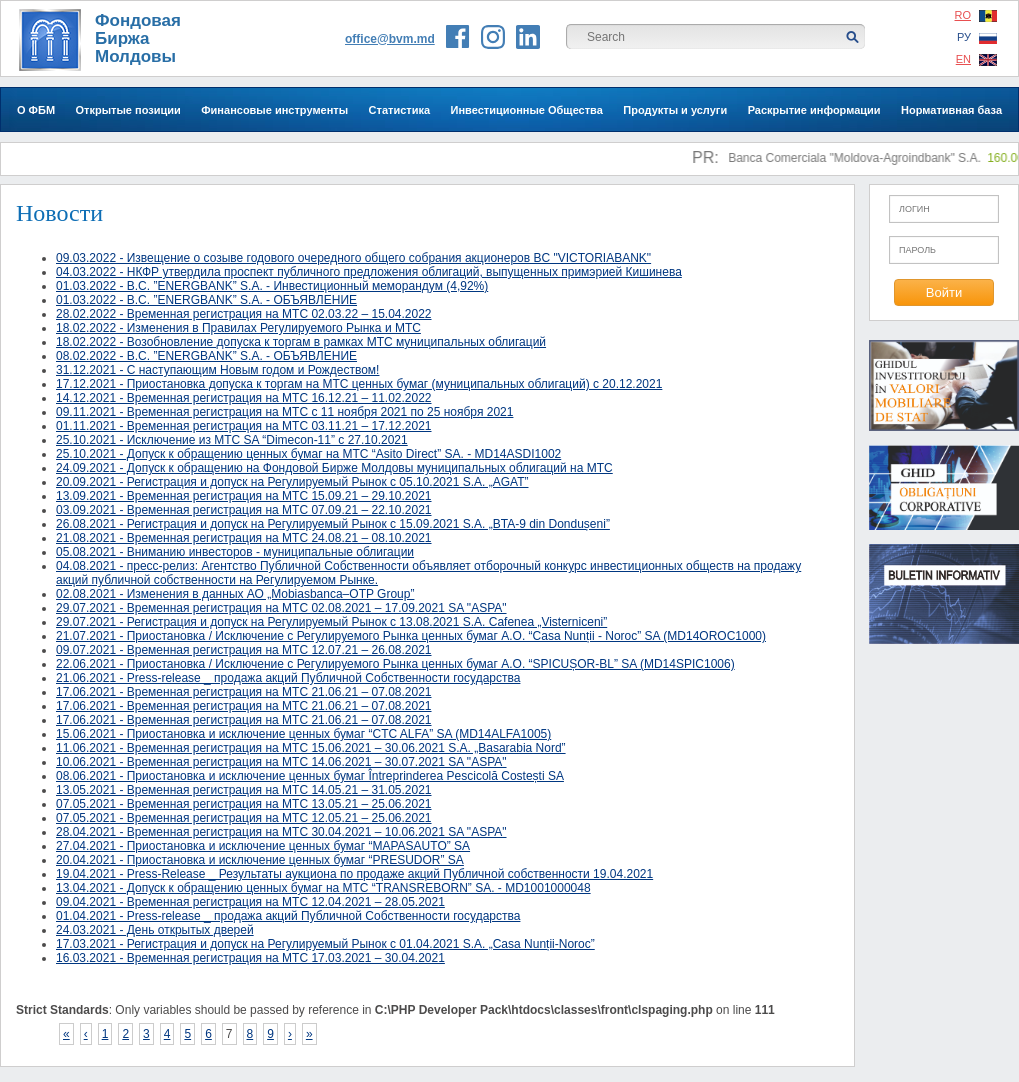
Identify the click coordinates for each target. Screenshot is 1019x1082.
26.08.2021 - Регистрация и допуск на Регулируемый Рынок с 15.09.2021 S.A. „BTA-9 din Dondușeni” (333, 524)
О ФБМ (36, 110)
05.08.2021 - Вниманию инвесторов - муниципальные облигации (235, 552)
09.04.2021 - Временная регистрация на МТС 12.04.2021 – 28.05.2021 (250, 902)
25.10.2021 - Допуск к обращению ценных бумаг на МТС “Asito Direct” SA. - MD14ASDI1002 (308, 454)
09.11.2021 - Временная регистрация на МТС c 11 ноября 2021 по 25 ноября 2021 (284, 412)
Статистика (400, 110)
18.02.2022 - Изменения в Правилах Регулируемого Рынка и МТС (238, 328)
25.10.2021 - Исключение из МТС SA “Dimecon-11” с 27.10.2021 (232, 440)
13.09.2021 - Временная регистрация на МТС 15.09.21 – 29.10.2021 (244, 496)
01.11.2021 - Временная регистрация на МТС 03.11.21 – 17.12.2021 (244, 426)
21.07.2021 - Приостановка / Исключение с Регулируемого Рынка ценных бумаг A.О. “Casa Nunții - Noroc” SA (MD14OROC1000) (411, 636)
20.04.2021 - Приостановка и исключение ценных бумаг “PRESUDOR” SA (260, 860)
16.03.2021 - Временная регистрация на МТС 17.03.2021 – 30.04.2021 (250, 958)
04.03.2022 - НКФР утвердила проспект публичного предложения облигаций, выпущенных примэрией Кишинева (369, 272)
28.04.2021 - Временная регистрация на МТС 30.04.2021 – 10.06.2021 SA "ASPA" (281, 832)
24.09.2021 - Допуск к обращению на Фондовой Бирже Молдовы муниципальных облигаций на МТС (334, 468)
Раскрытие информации (814, 110)
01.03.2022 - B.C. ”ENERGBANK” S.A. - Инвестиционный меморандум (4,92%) (272, 286)
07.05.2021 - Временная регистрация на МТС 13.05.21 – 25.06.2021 (244, 804)
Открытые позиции (128, 110)
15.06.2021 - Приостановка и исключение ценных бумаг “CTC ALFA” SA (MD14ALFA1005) (303, 734)
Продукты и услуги (675, 110)
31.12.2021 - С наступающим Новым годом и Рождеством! (217, 370)
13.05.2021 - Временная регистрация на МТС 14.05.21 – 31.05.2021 (244, 790)
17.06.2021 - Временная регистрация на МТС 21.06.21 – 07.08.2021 (244, 692)
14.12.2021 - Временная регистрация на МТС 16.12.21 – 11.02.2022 (244, 398)
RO (976, 15)
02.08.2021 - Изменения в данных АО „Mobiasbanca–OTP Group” (235, 594)
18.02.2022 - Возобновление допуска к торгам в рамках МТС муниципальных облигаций (301, 342)
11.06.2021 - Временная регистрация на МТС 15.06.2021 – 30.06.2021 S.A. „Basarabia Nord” (311, 748)
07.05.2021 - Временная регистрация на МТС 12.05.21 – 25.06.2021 (244, 818)
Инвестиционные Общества (527, 110)
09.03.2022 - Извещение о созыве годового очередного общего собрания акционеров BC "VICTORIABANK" (353, 258)
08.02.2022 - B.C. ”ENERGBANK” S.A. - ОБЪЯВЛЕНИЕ (206, 356)
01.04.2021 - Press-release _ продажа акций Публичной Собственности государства (288, 916)
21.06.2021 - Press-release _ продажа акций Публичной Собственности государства (288, 678)
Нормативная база (951, 110)
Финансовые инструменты (274, 110)
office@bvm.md (390, 39)
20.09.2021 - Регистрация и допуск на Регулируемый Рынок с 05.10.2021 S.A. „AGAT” (292, 482)
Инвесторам (509, 154)
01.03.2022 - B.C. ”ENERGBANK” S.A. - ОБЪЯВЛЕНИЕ (206, 300)
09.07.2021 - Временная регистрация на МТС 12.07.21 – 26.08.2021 (244, 650)
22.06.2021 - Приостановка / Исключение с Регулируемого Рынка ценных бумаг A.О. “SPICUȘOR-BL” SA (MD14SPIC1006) (395, 664)
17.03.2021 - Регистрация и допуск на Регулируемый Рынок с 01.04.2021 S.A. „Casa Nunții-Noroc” (325, 944)
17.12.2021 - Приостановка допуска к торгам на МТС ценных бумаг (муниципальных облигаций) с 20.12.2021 (359, 384)
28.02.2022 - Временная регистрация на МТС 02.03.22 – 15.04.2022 (244, 314)
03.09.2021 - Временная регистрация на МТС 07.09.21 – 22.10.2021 (244, 510)
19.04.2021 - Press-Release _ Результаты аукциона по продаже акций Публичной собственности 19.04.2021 (354, 874)
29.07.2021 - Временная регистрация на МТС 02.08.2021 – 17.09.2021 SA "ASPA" (281, 608)
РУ (977, 37)
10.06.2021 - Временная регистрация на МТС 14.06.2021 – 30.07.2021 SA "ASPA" (281, 762)
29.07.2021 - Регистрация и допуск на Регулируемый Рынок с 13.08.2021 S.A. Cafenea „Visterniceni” (331, 622)
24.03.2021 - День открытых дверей (155, 930)
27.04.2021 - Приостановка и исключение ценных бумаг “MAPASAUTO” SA (263, 846)
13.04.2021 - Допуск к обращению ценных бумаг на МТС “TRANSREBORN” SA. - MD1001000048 (323, 888)
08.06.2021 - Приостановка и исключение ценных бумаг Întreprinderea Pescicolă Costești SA (310, 776)
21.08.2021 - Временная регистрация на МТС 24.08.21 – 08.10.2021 (244, 538)
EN (976, 59)
